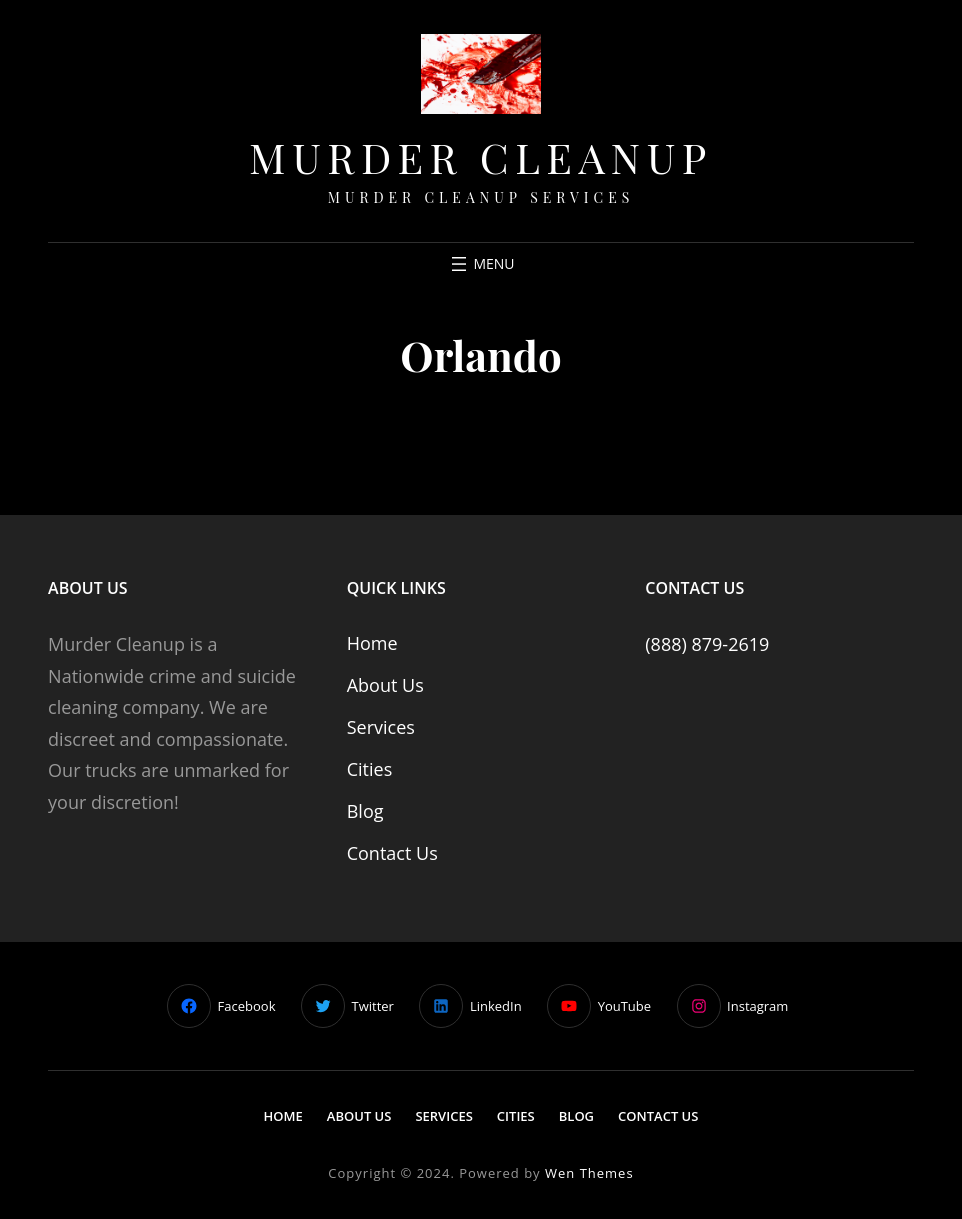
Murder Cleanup (481, 157)
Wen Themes (589, 1173)
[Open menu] (480, 264)
